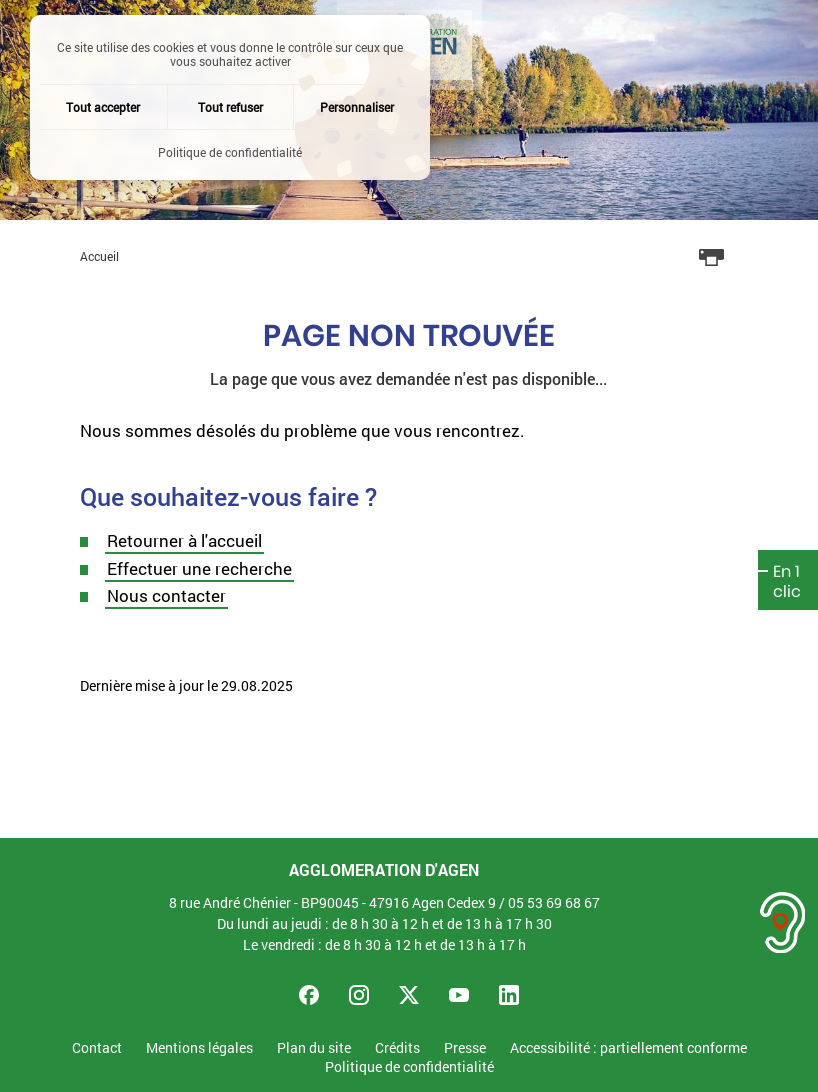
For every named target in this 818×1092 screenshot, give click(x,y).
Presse (465, 1048)
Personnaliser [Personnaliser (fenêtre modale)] (357, 107)
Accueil (99, 256)
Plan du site (314, 1048)
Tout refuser (230, 107)
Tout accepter (103, 107)
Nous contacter (166, 595)
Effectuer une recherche (199, 568)
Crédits (397, 1048)
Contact (97, 1048)
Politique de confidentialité (409, 1067)
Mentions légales (199, 1048)
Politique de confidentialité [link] (230, 152)
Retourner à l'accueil (184, 540)
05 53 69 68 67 (554, 902)
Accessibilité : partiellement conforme (628, 1048)
